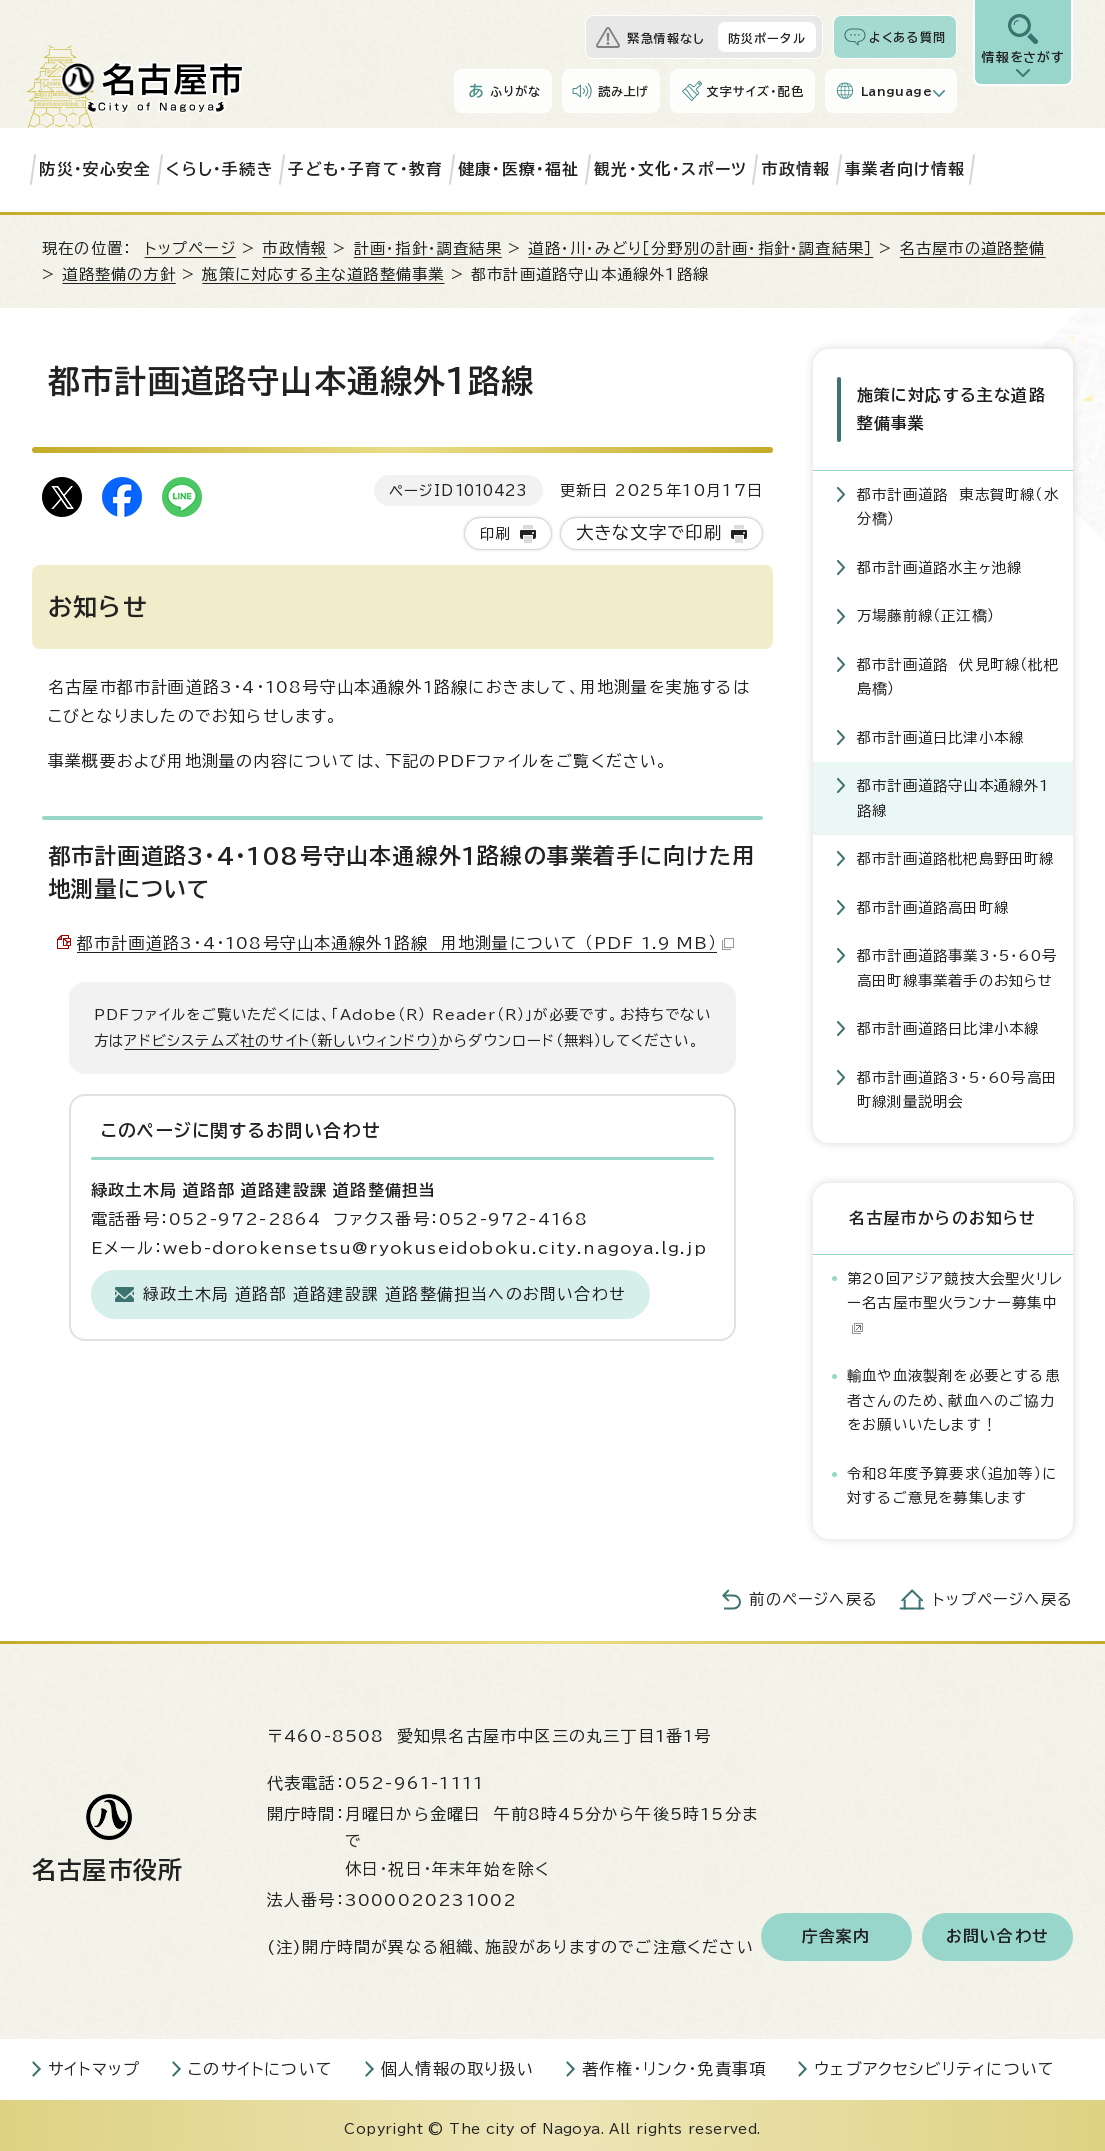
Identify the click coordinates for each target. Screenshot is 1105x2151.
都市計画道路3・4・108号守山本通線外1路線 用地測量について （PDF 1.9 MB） (405, 943)
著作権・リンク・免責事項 (674, 2062)
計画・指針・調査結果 (428, 248)
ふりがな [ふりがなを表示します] (515, 91)
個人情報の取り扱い (457, 2062)
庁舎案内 (836, 1930)
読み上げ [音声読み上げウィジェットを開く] (624, 91)
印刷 (495, 533)
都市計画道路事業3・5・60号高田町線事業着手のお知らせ (957, 961)
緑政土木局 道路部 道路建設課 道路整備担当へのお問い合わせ (384, 1294)
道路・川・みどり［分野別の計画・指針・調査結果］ (700, 248)
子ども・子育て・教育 (365, 169)
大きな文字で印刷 (649, 532)
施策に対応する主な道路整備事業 (323, 274)
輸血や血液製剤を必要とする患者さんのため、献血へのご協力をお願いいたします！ (953, 1393)
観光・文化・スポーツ (670, 169)
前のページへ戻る (813, 1592)
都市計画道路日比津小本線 (948, 1022)
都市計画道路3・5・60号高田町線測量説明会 (957, 1082)
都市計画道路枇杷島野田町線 (956, 852)
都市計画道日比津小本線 (940, 730)
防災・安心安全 (95, 169)
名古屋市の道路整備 (973, 248)
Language (896, 91)
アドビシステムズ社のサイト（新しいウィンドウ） (281, 1040)
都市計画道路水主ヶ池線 (939, 560)
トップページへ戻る (1003, 1592)
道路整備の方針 (118, 274)
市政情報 (796, 169)
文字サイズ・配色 (755, 91)
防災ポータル (767, 38)
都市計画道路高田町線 (933, 900)
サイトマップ (94, 2062)
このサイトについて (260, 2062)
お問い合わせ (997, 1930)
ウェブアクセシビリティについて (934, 2062)
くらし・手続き (219, 169)
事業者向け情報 (905, 169)
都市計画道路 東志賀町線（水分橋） (958, 499)
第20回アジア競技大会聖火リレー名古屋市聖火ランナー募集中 (955, 1296)
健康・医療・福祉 (519, 169)
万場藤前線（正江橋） (926, 609)
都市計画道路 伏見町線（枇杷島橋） (958, 669)
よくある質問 (907, 37)
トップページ (190, 248)
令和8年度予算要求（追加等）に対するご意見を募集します (952, 1478)
